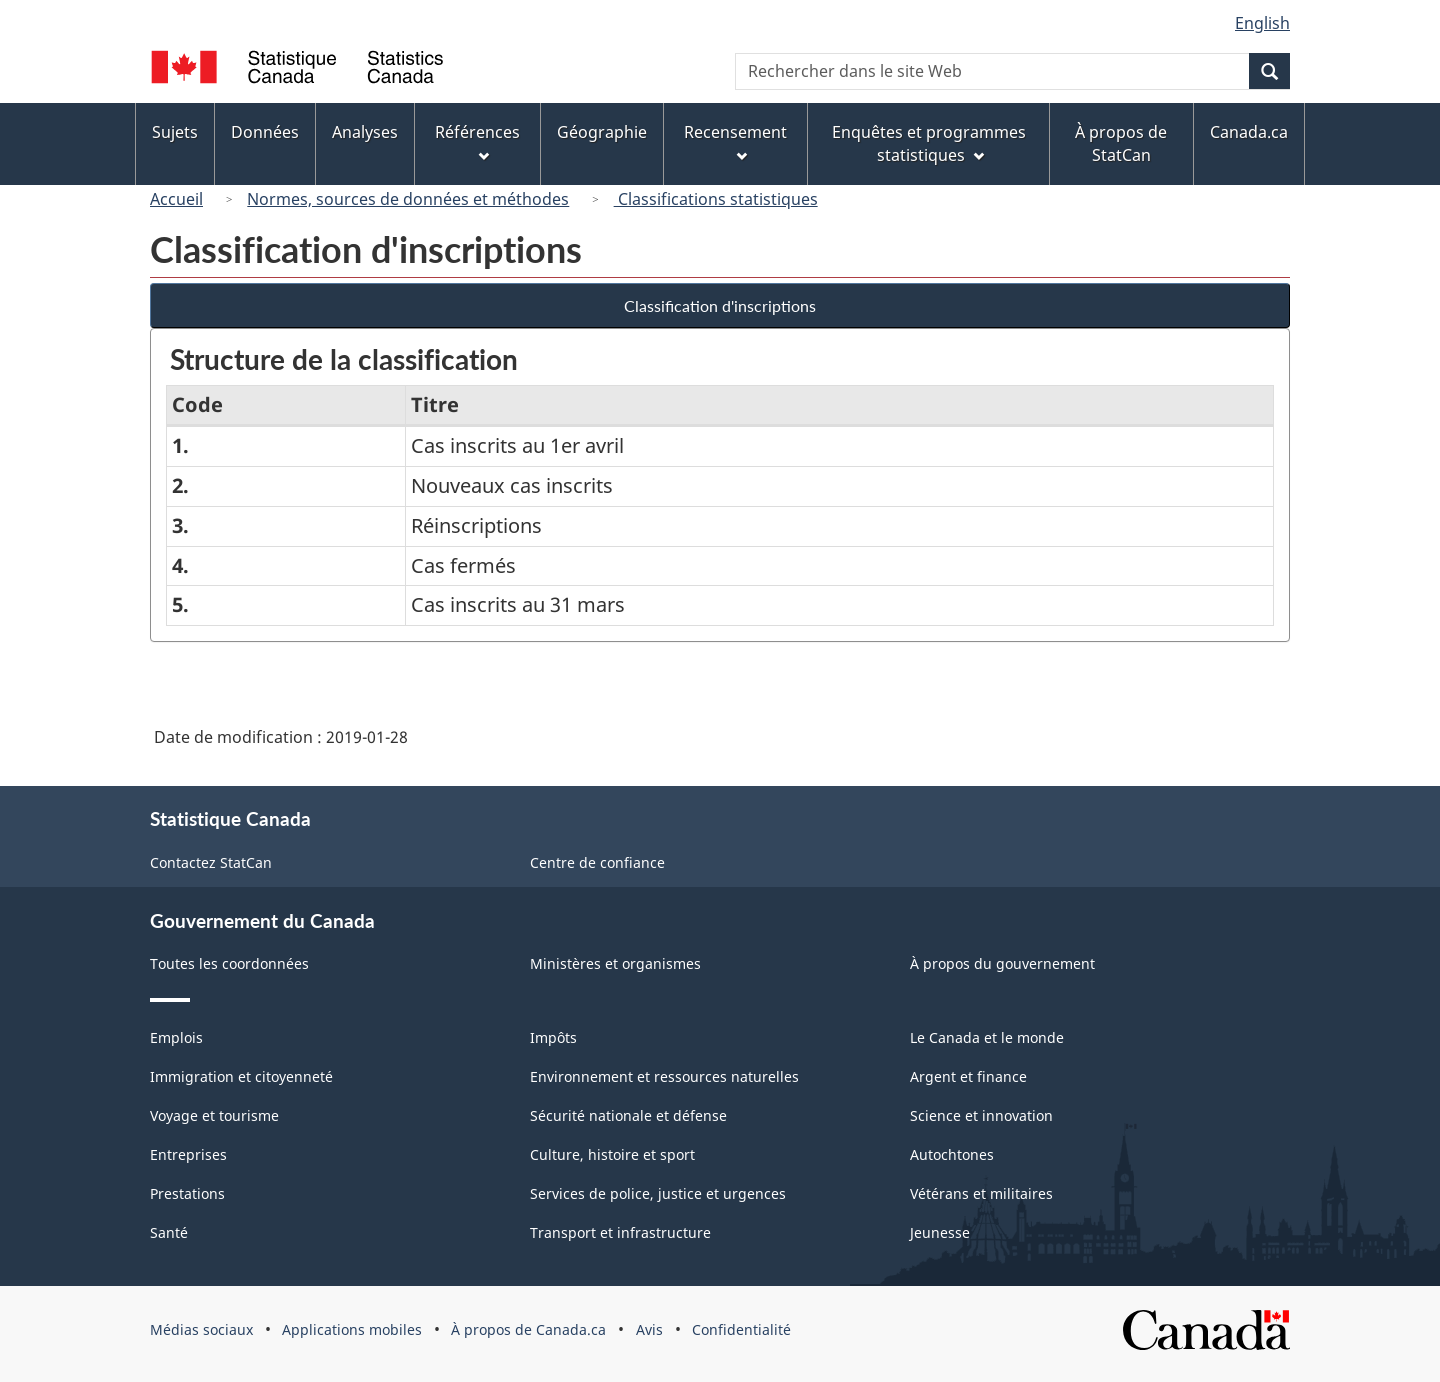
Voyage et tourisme (214, 1115)
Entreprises (188, 1154)
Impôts (553, 1037)
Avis (649, 1329)
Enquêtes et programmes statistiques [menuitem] (929, 143)
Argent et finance (968, 1076)
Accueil (176, 199)
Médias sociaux (201, 1329)
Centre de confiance (597, 862)
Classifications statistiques (716, 199)
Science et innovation (981, 1115)
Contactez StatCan (211, 862)
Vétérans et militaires (981, 1193)
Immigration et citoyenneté (241, 1076)
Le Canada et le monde (987, 1037)
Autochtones (952, 1154)
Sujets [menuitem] (175, 132)
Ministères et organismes (615, 963)
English (1262, 23)
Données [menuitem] (265, 132)
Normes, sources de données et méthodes (408, 199)
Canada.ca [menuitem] (1249, 132)
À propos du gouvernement (1002, 963)
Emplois (176, 1037)
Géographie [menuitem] (602, 132)
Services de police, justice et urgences (658, 1193)
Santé (169, 1232)
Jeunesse (940, 1232)
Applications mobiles (352, 1329)
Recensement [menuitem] (735, 141)
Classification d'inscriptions (720, 305)
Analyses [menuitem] (365, 132)
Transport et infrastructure (620, 1232)
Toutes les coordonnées (229, 963)
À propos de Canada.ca (528, 1329)
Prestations (187, 1193)
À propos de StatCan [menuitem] (1121, 143)
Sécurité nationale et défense (628, 1115)
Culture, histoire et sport (612, 1154)
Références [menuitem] (477, 141)
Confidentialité (741, 1329)
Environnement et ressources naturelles (664, 1076)
